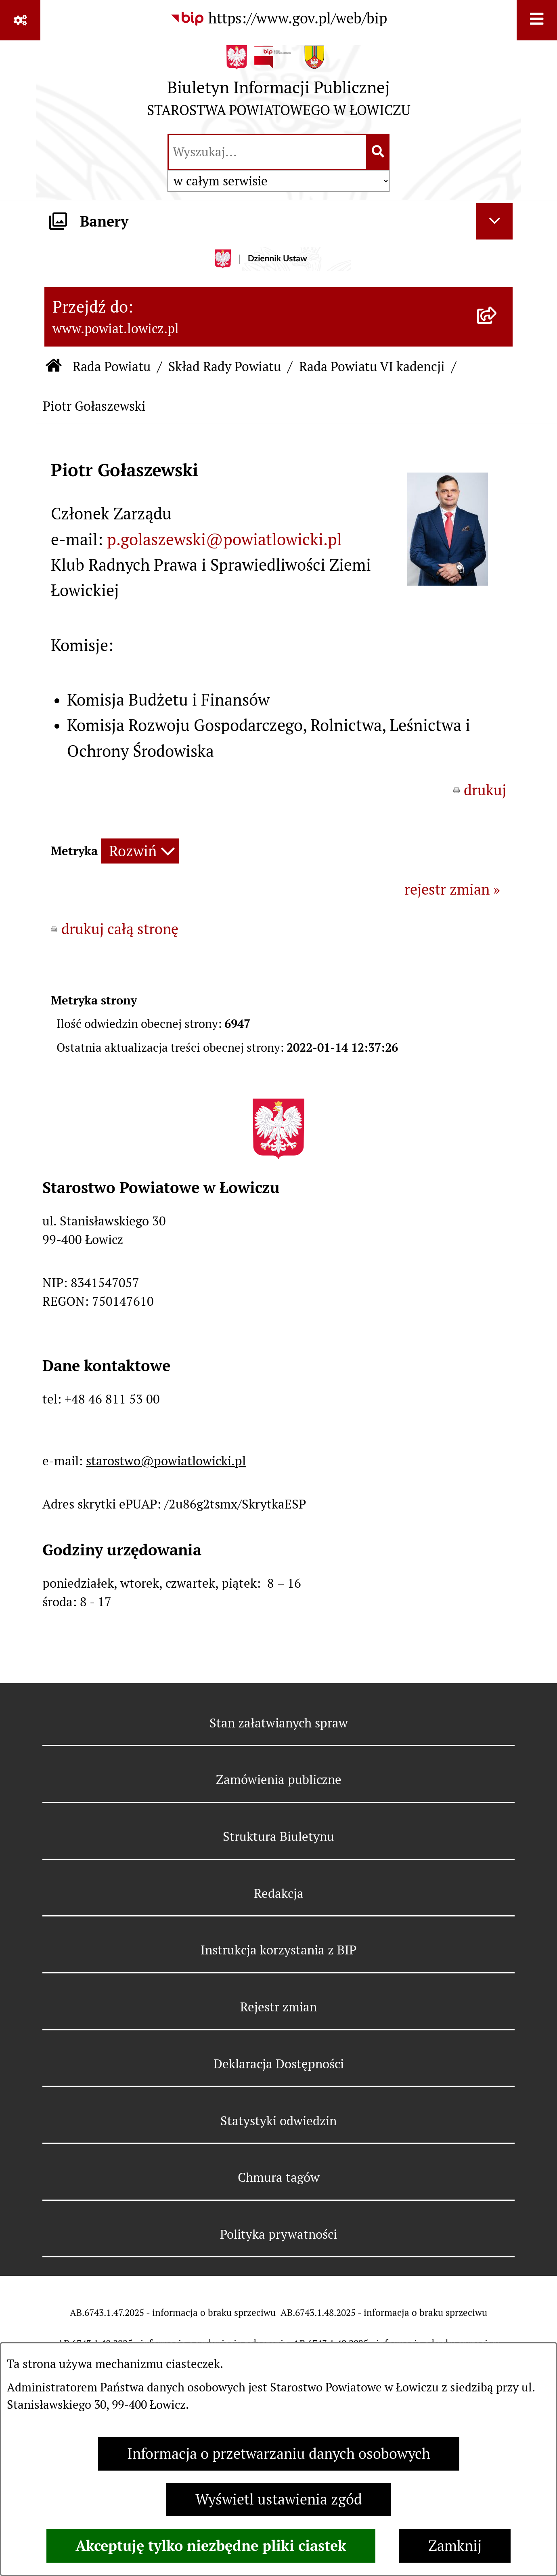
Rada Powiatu (112, 366)
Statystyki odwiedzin (278, 2121)
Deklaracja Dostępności (279, 2064)
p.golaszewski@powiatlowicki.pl (224, 539)
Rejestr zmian (278, 2007)
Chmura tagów (279, 2177)
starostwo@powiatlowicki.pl (166, 1461)
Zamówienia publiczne (278, 1779)
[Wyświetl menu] (537, 20)
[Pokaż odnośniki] (20, 20)
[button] (447, 580)
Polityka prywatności (278, 2234)
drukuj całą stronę (119, 929)
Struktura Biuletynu (278, 1836)
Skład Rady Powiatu (224, 366)
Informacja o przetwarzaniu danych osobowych (278, 2453)
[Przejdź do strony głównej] (278, 85)
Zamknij (455, 2545)
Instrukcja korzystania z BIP (278, 1950)
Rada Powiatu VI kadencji (372, 366)
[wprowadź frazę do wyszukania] (267, 152)
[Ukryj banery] (494, 221)
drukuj (485, 790)
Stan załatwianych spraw (278, 1723)
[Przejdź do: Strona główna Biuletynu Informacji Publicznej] (54, 367)
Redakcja (279, 1893)
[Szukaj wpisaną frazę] (378, 152)
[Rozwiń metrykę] (140, 851)
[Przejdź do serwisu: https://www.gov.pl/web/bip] (278, 18)
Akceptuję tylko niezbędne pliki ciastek (210, 2545)
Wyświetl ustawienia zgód (278, 2499)
